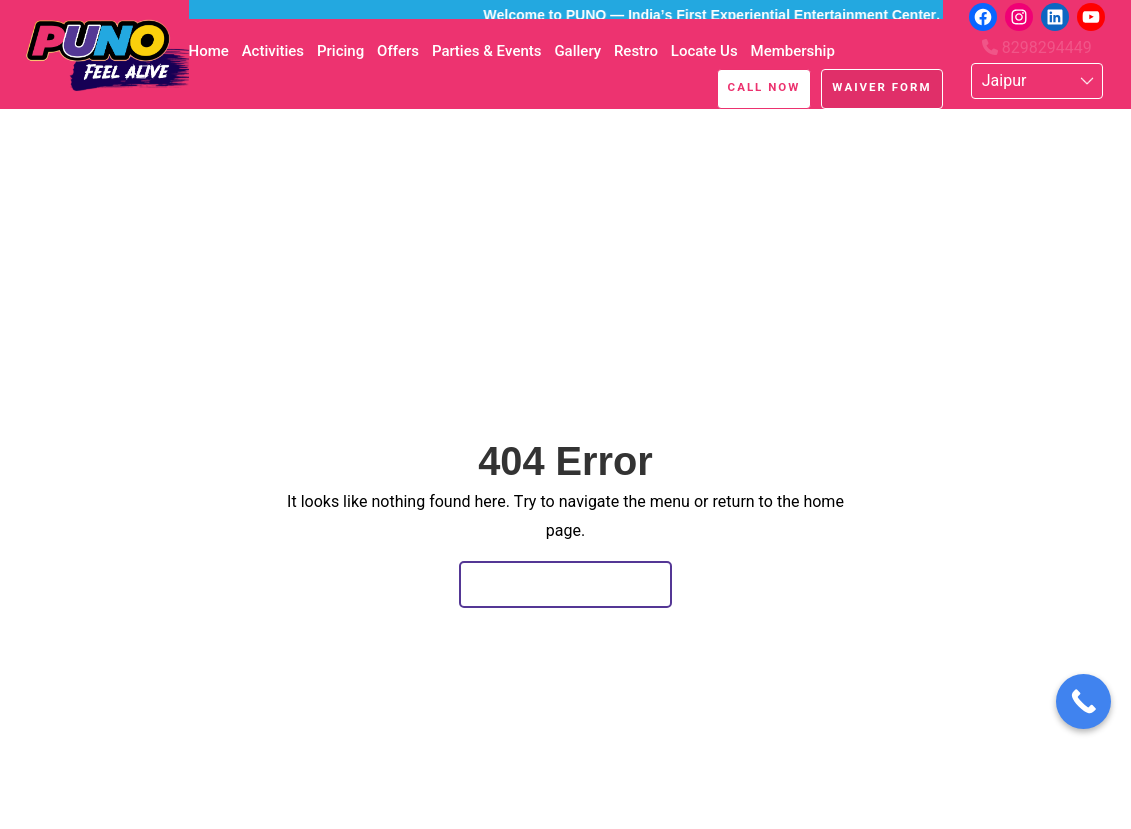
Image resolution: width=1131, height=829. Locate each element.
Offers (398, 51)
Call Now (764, 87)
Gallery (577, 51)
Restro (636, 51)
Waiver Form (881, 87)
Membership (793, 51)
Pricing (340, 51)
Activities (273, 51)
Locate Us (704, 51)
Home (209, 51)
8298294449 (1037, 47)
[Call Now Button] (1083, 701)
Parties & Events (487, 51)
